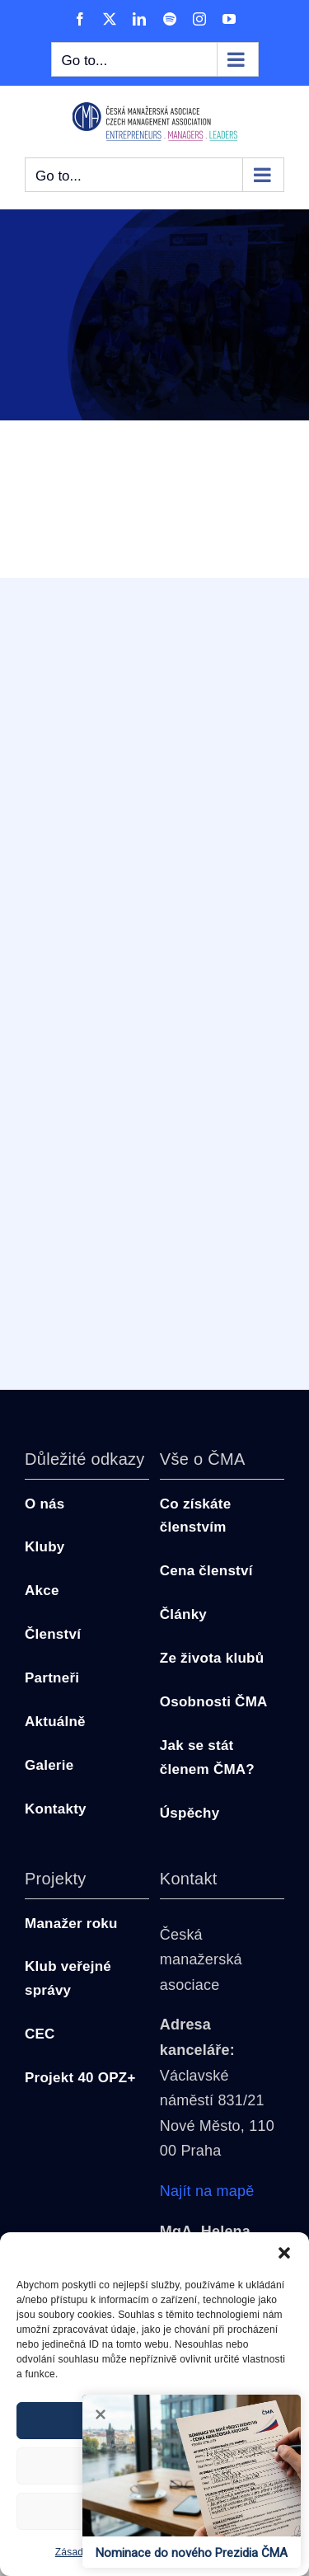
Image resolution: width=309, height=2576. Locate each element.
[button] (284, 2253)
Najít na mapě (207, 2191)
